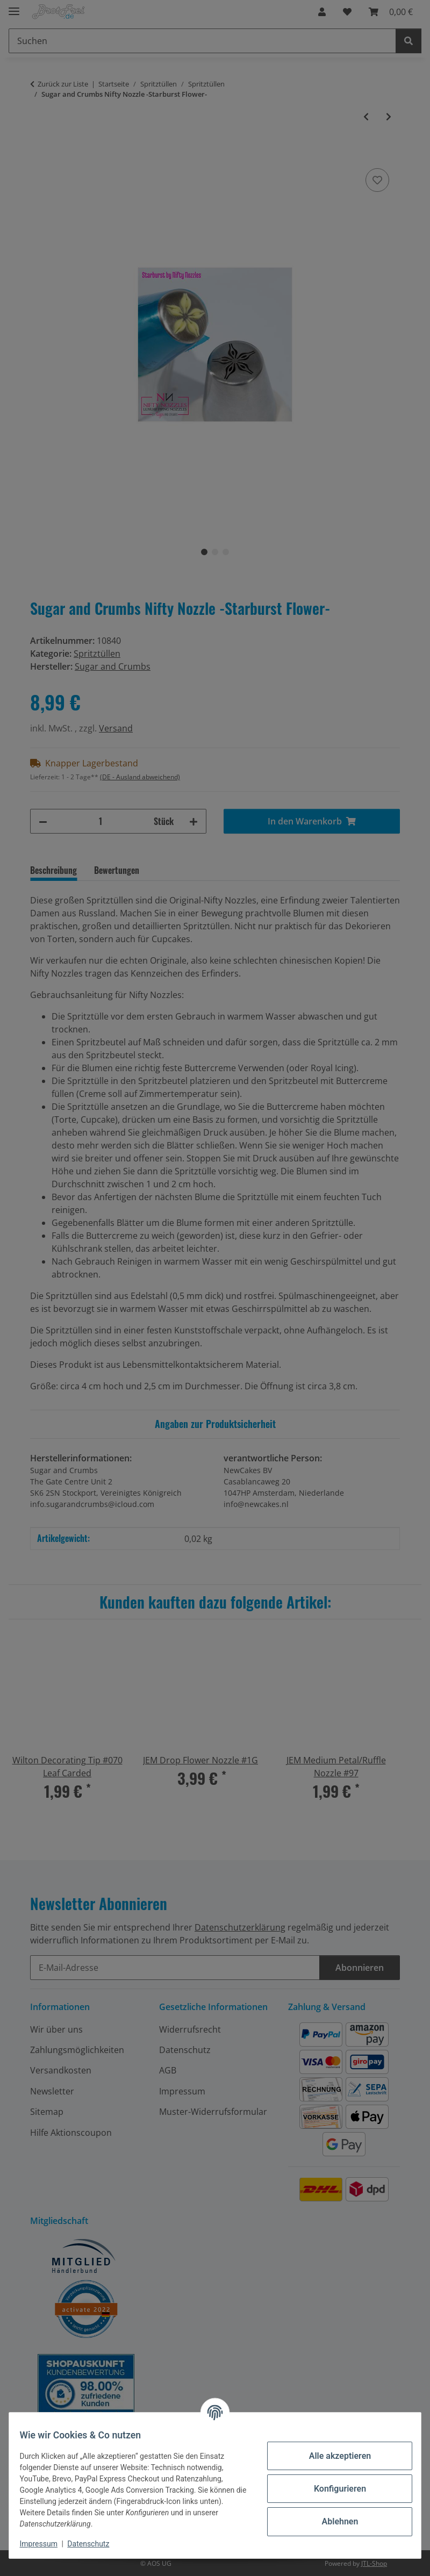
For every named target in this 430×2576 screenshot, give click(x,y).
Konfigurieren (333, 2489)
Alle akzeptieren (333, 2456)
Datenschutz (95, 2543)
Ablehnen (333, 2521)
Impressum (45, 2543)
